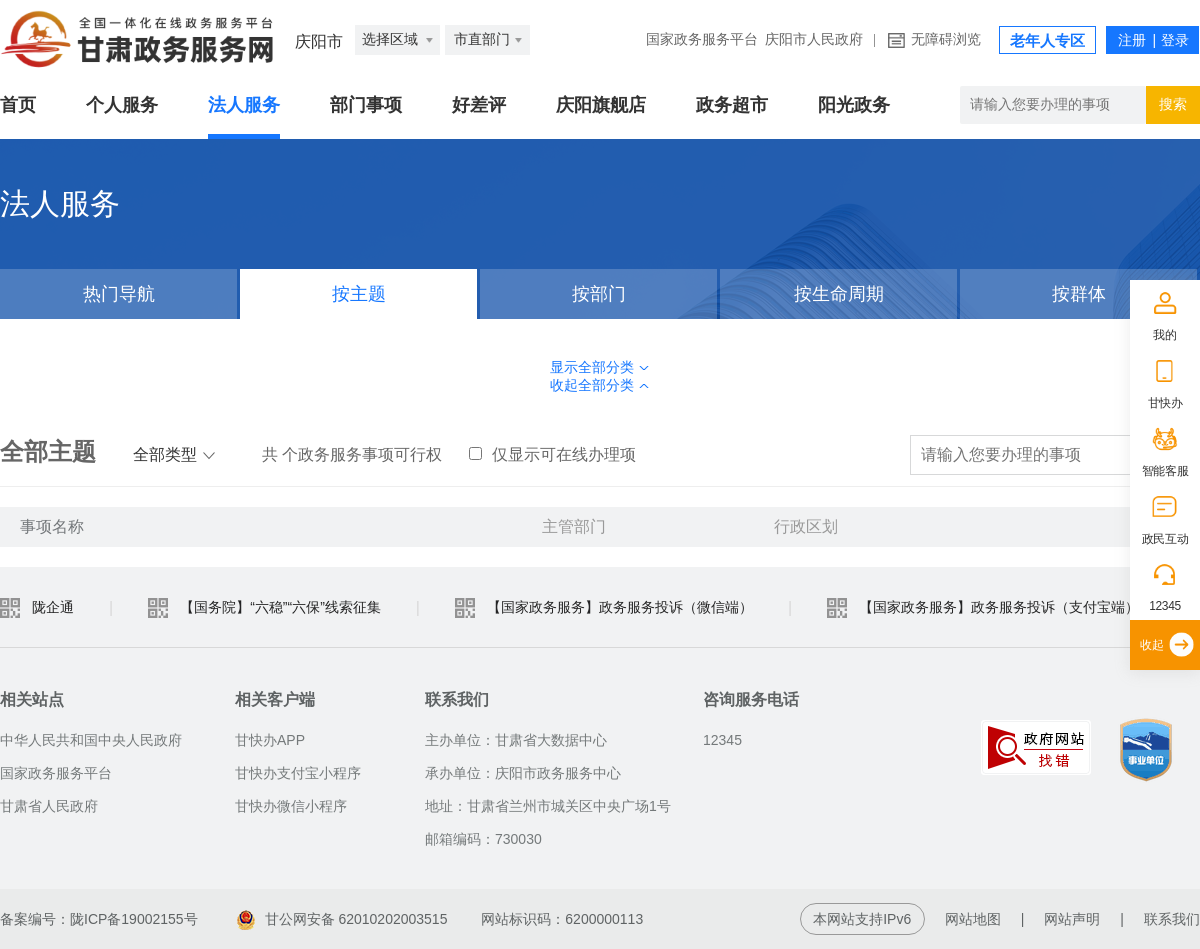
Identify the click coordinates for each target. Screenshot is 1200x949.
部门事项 (366, 105)
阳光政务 (854, 105)
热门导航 (119, 294)
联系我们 (1172, 919)
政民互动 (1165, 539)
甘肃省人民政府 (49, 806)
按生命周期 (839, 294)
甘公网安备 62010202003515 (342, 919)
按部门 (599, 294)
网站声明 (1072, 919)
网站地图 (973, 919)
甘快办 (1165, 403)
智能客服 (1165, 471)
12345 (1165, 606)
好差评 (479, 105)
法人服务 (244, 105)
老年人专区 (1047, 41)
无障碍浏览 (946, 39)
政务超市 (732, 105)
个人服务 (122, 105)
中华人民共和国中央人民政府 (91, 740)
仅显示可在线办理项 (552, 454)
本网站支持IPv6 (862, 919)
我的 (1164, 335)
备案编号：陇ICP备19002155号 (99, 919)
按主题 (359, 294)
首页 (18, 105)
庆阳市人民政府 (814, 39)
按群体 (1079, 294)
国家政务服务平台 (702, 39)
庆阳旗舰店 (601, 105)
